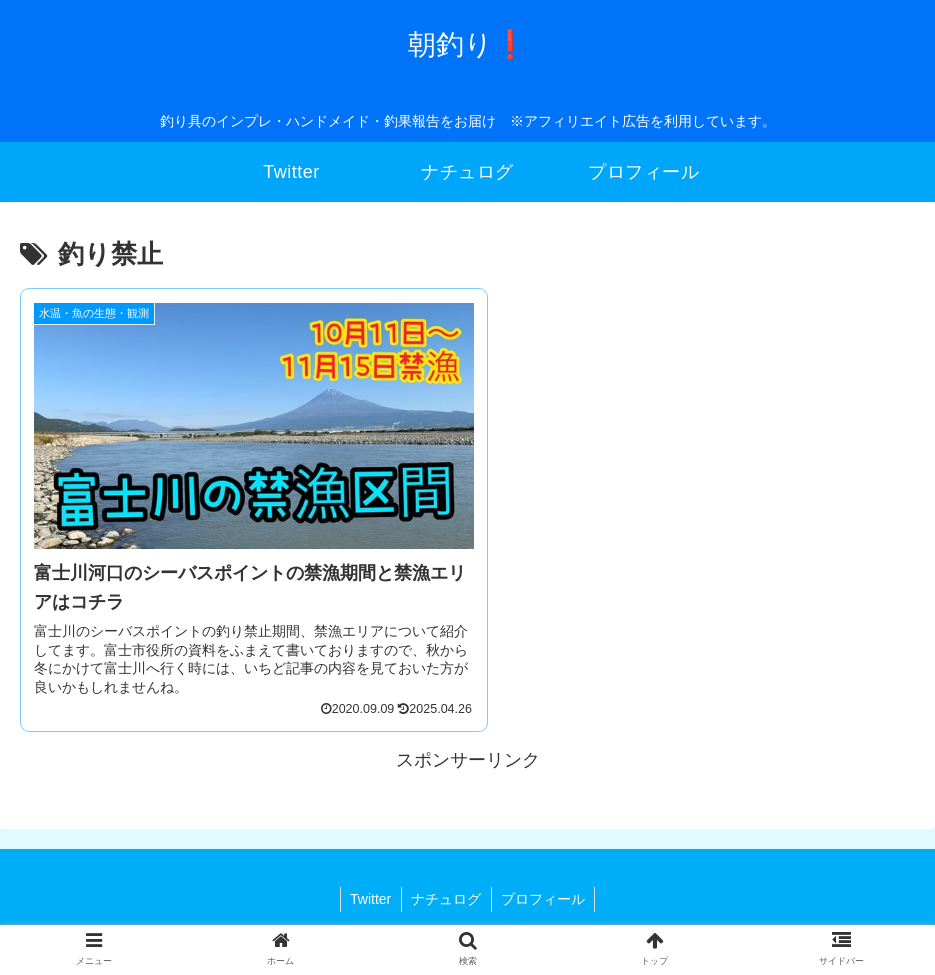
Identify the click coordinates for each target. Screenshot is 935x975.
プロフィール (544, 886)
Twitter (369, 886)
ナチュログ (446, 886)
